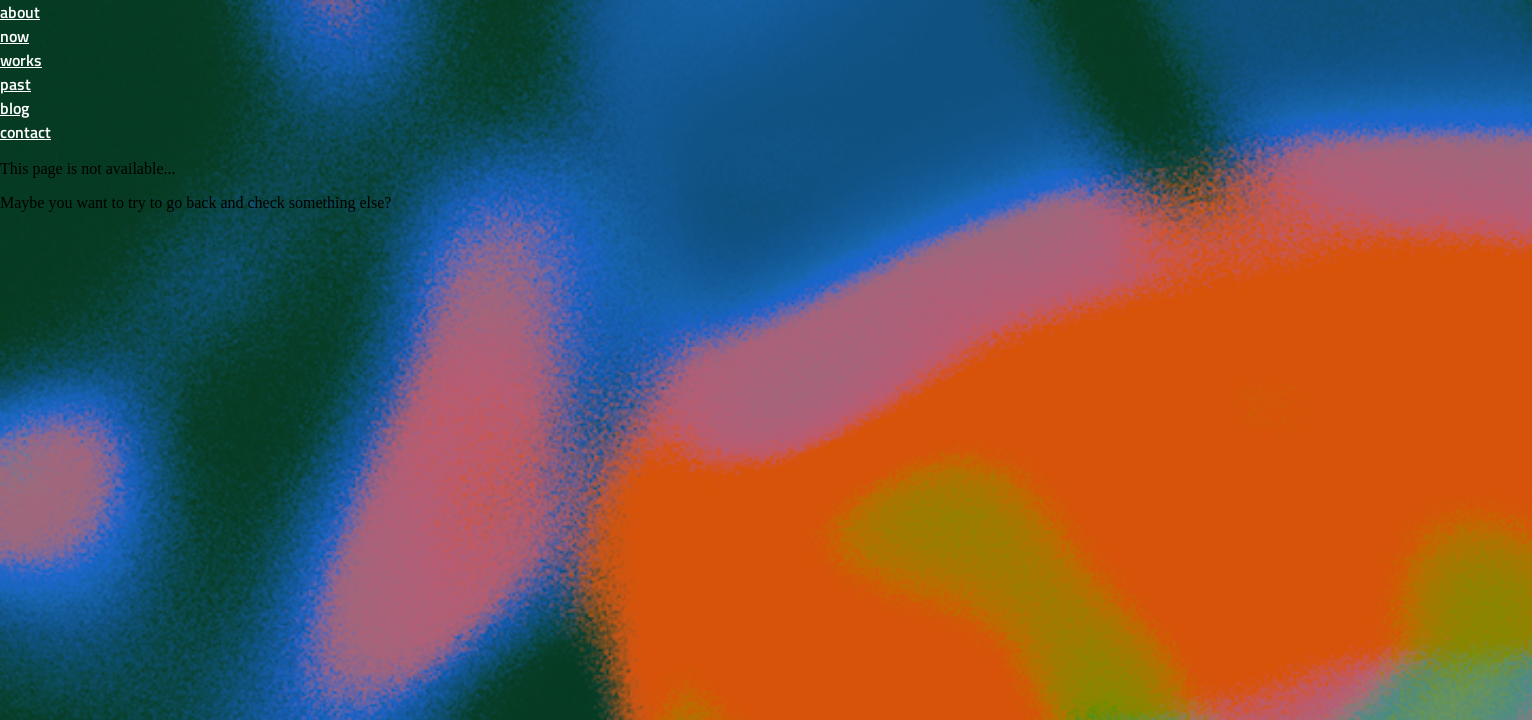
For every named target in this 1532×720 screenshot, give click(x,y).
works (21, 60)
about (20, 12)
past (15, 84)
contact (25, 132)
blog (14, 108)
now (14, 36)
